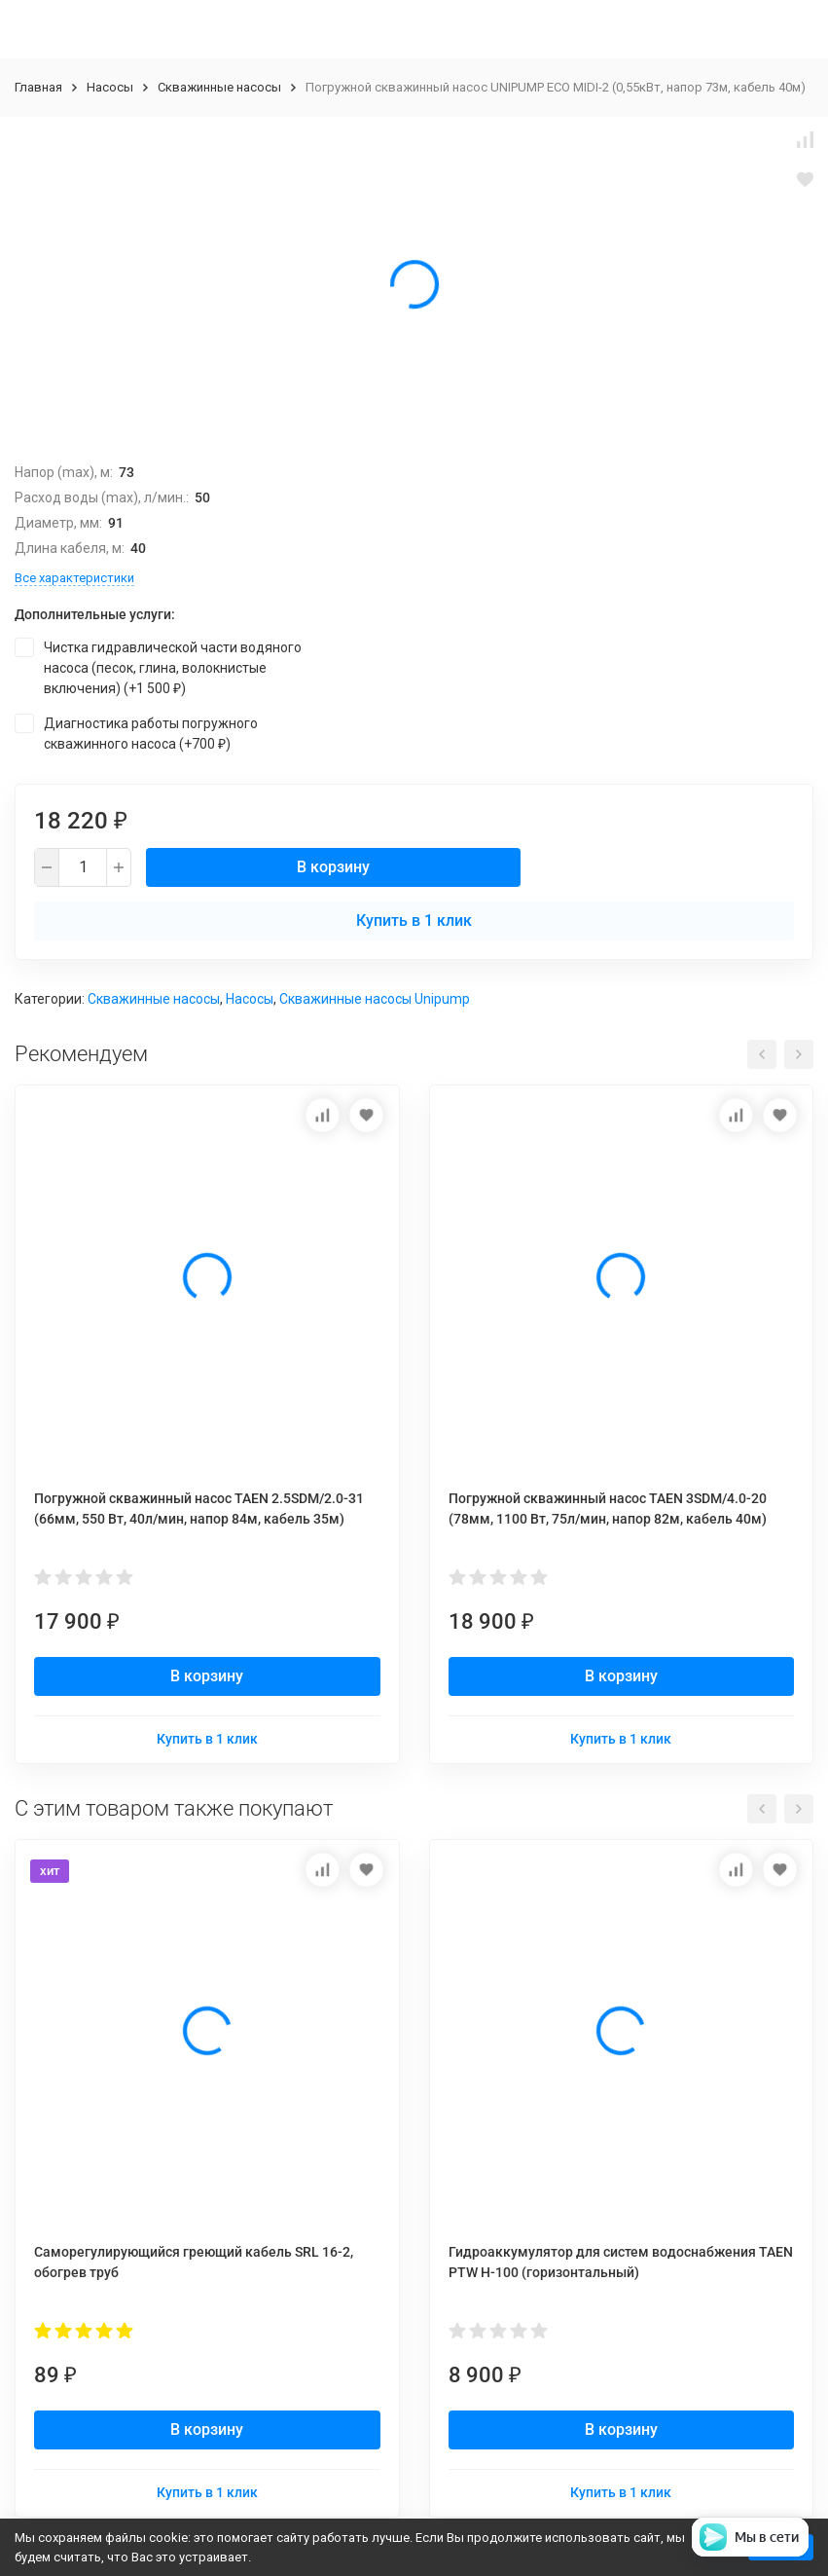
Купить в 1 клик (414, 920)
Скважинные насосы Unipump (374, 999)
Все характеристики (74, 577)
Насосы (110, 87)
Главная (38, 87)
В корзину (333, 867)
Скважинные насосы (219, 87)
